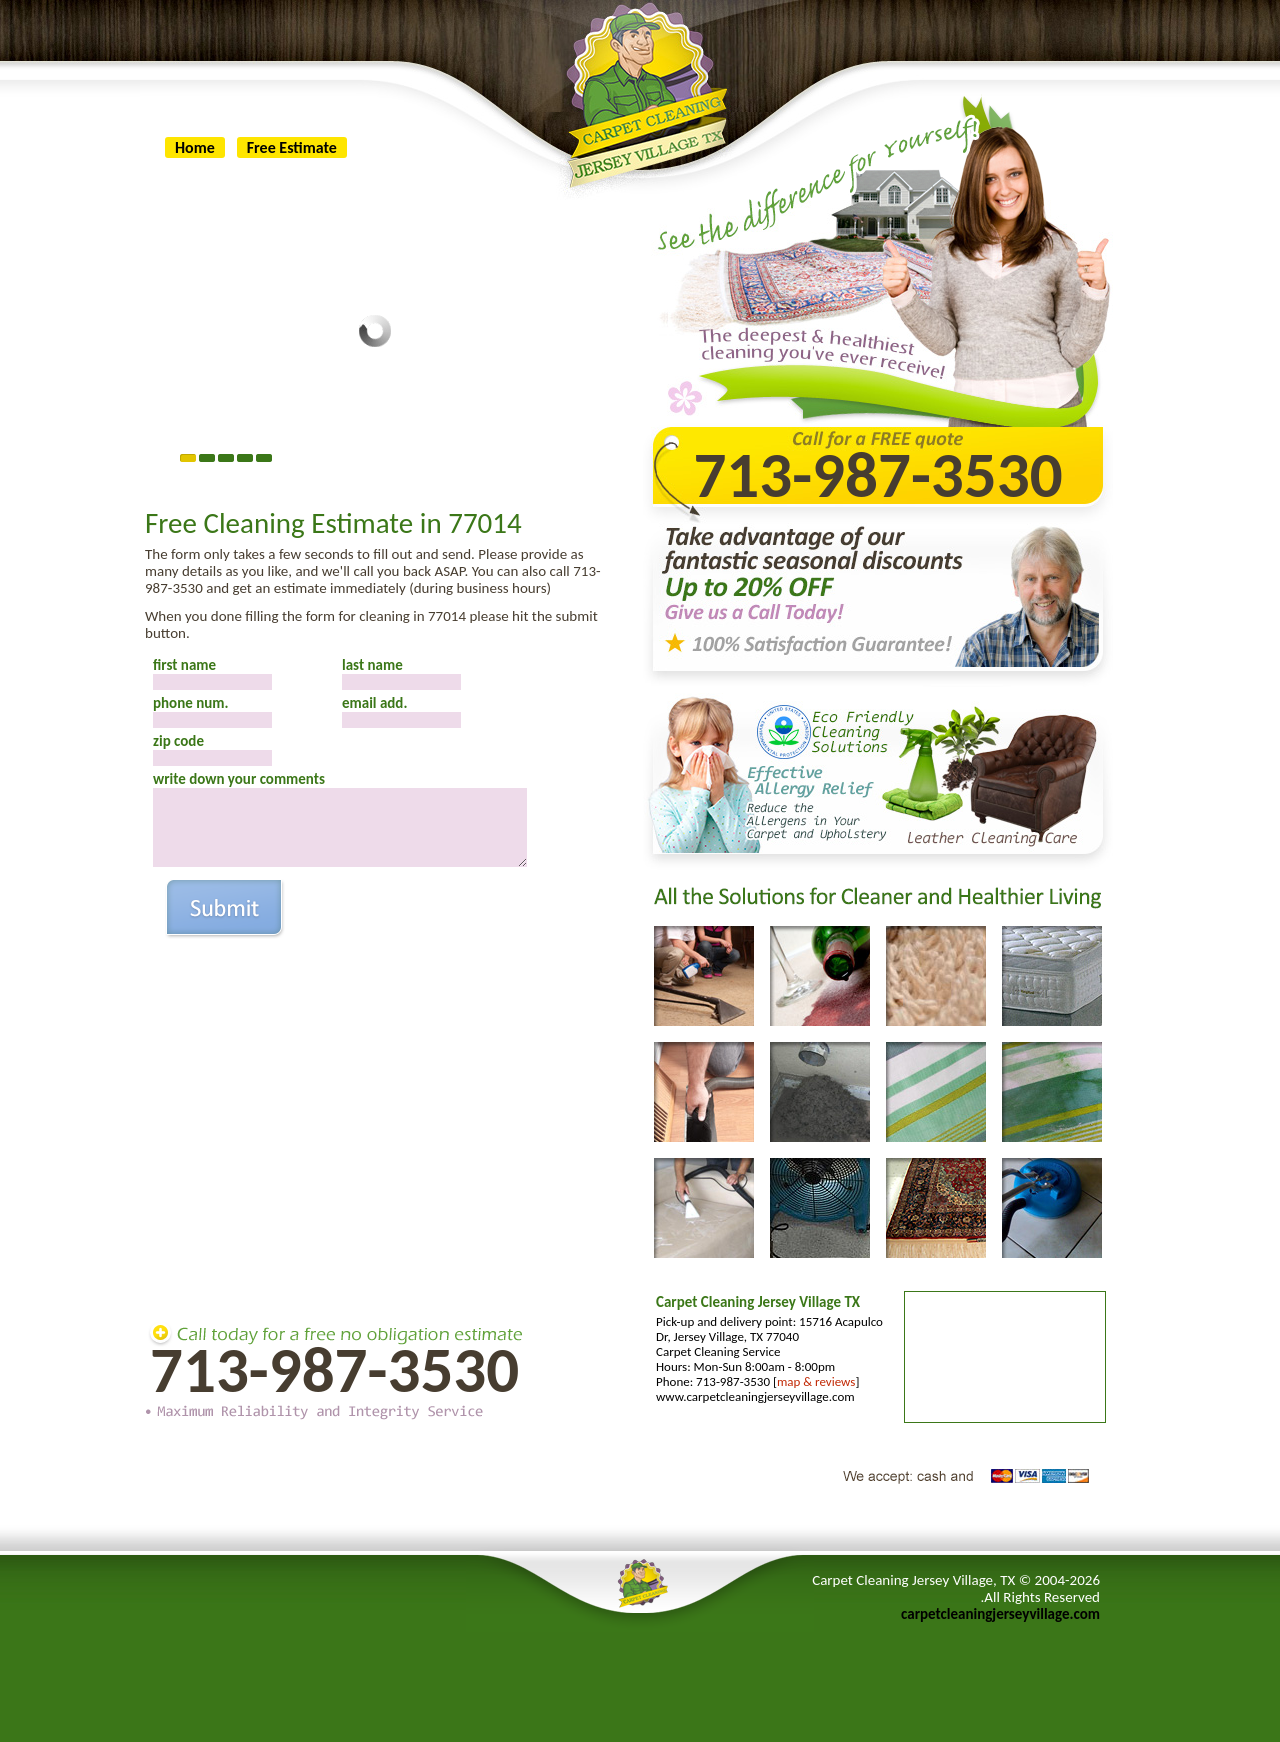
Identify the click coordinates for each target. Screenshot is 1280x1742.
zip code (178, 741)
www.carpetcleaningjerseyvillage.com (755, 1396)
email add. (374, 703)
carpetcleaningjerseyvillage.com (1000, 1614)
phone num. (190, 703)
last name (372, 665)
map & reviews (816, 1381)
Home (195, 147)
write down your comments (239, 779)
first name (184, 665)
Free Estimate (292, 147)
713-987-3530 (334, 1369)
